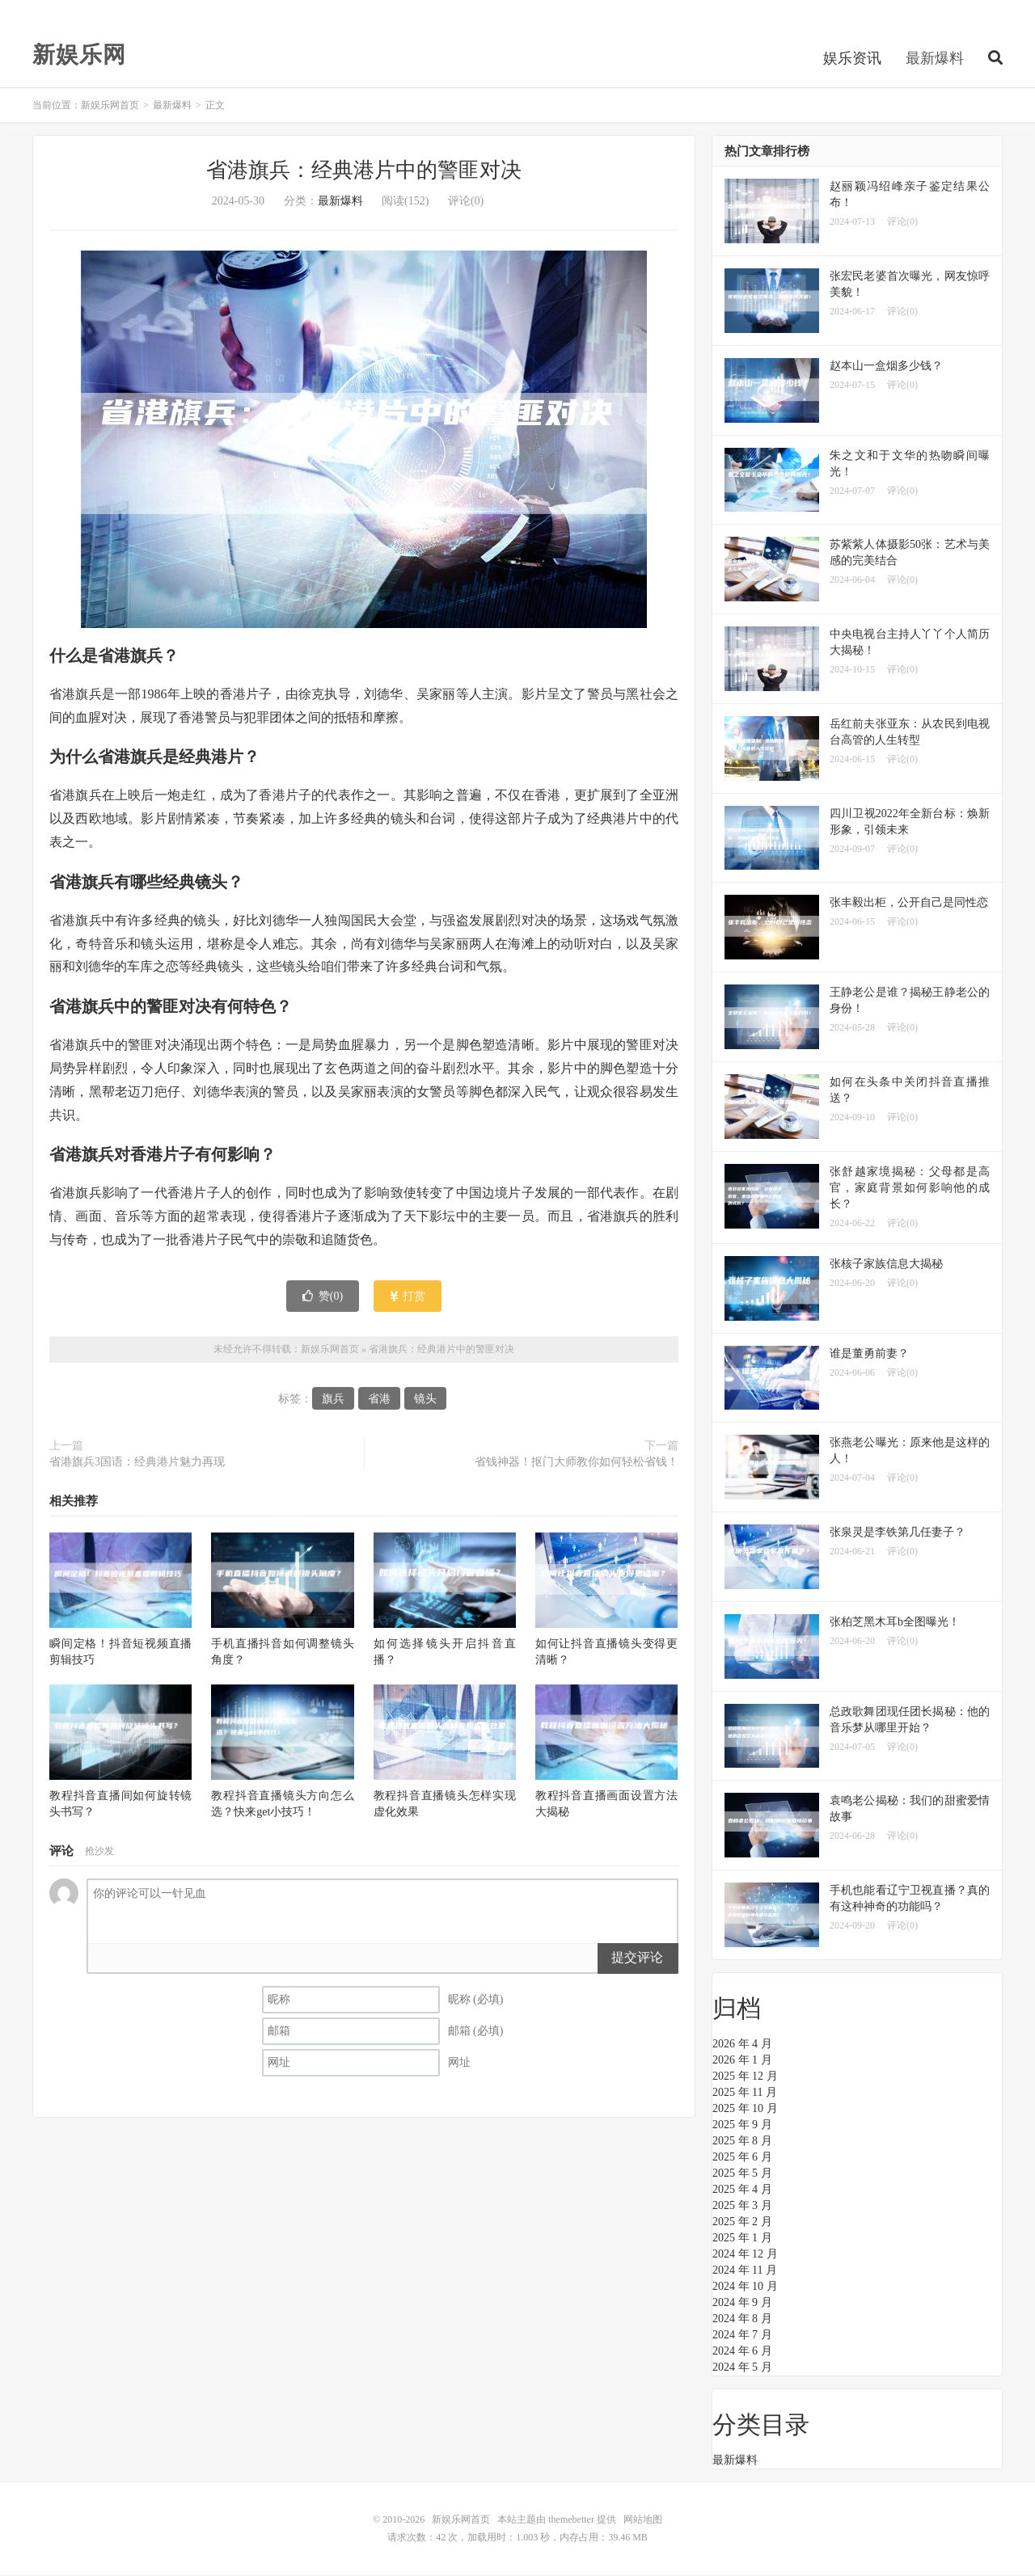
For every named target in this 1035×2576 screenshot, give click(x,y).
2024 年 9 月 (742, 2304)
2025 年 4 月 (742, 2191)
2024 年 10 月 (745, 2288)
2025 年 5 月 (742, 2175)
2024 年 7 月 (742, 2336)
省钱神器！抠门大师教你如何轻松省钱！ (576, 1463)
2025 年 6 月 (742, 2158)
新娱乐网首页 (110, 106)
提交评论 (637, 1959)
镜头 (425, 1400)
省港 (379, 1400)
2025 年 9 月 (742, 2126)
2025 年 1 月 (742, 2239)
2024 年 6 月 (742, 2352)
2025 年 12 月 (745, 2078)
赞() (322, 1298)
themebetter (571, 2521)
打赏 (408, 1298)
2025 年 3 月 (742, 2207)
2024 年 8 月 (742, 2320)
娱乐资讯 (852, 60)
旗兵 (333, 1400)
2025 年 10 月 (745, 2110)
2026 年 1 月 (742, 2061)
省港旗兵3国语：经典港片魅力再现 (137, 1463)
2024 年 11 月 (744, 2272)
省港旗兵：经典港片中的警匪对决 (364, 171)
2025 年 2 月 (742, 2223)
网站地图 (642, 2521)
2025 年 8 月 (742, 2142)
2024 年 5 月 (742, 2369)
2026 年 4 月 (742, 2045)
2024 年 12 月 (745, 2255)
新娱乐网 (79, 56)
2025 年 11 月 (744, 2094)
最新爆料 (935, 60)
